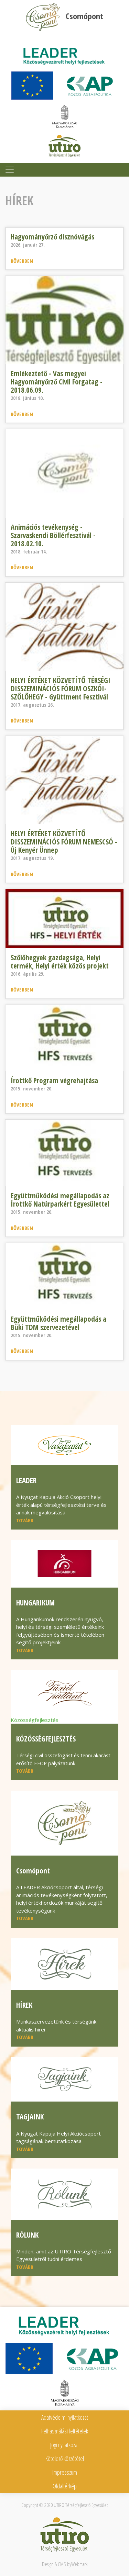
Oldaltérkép (65, 2486)
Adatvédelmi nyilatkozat (64, 2417)
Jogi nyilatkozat (64, 2445)
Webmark (79, 2564)
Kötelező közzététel (64, 2458)
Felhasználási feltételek (64, 2431)
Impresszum (64, 2472)
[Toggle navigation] (9, 170)
